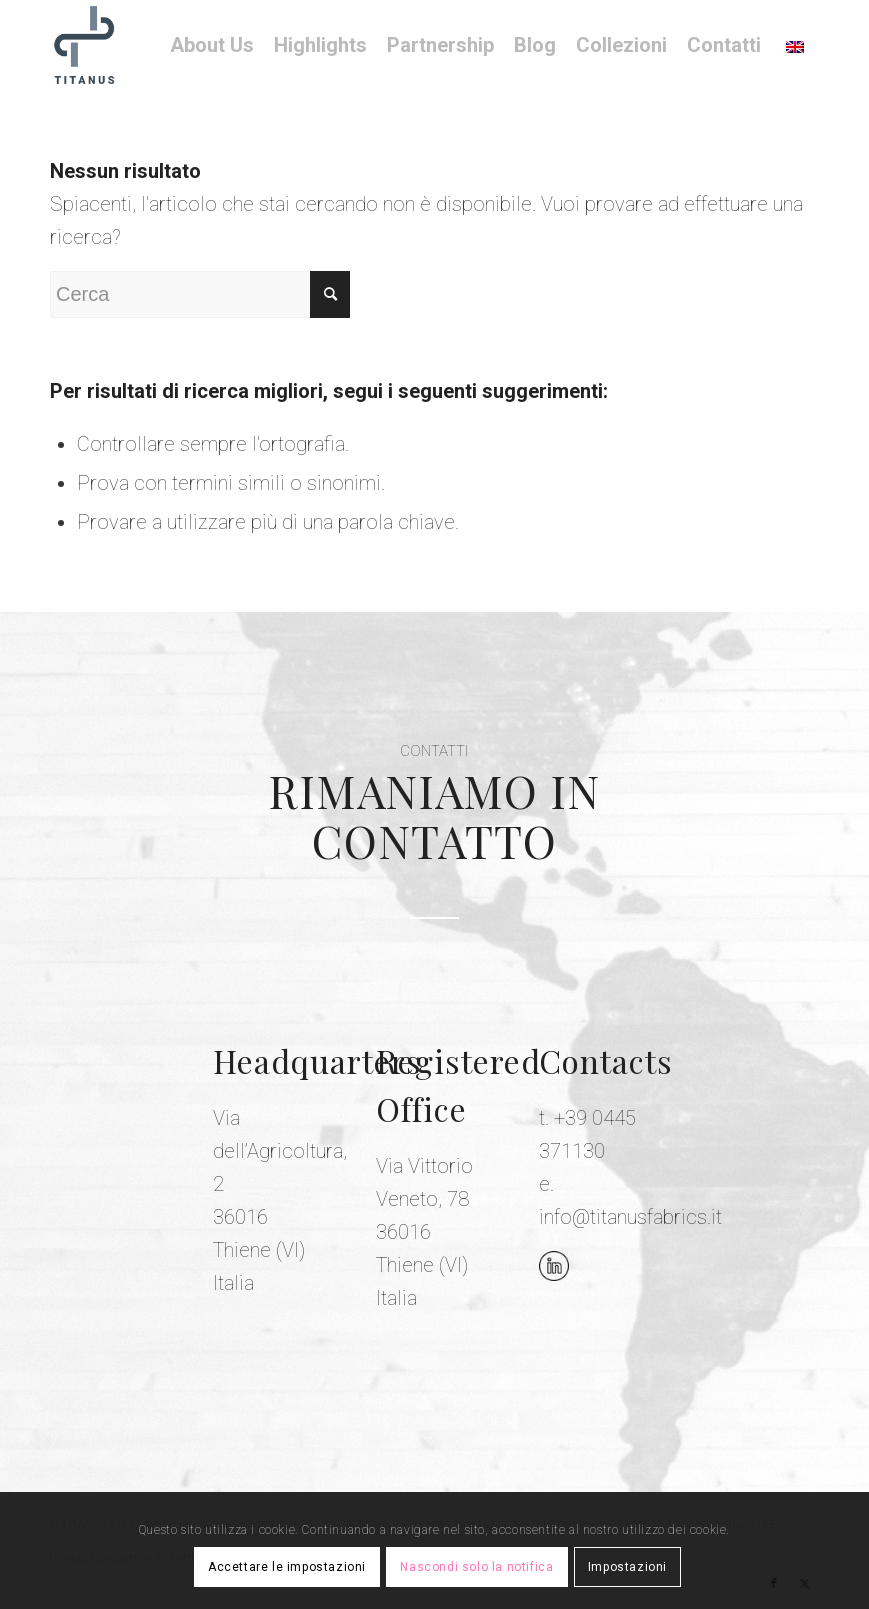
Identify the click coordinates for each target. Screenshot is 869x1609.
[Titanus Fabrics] (84, 45)
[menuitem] (212, 45)
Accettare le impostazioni (287, 1567)
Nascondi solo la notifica (476, 1567)
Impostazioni (627, 1567)
